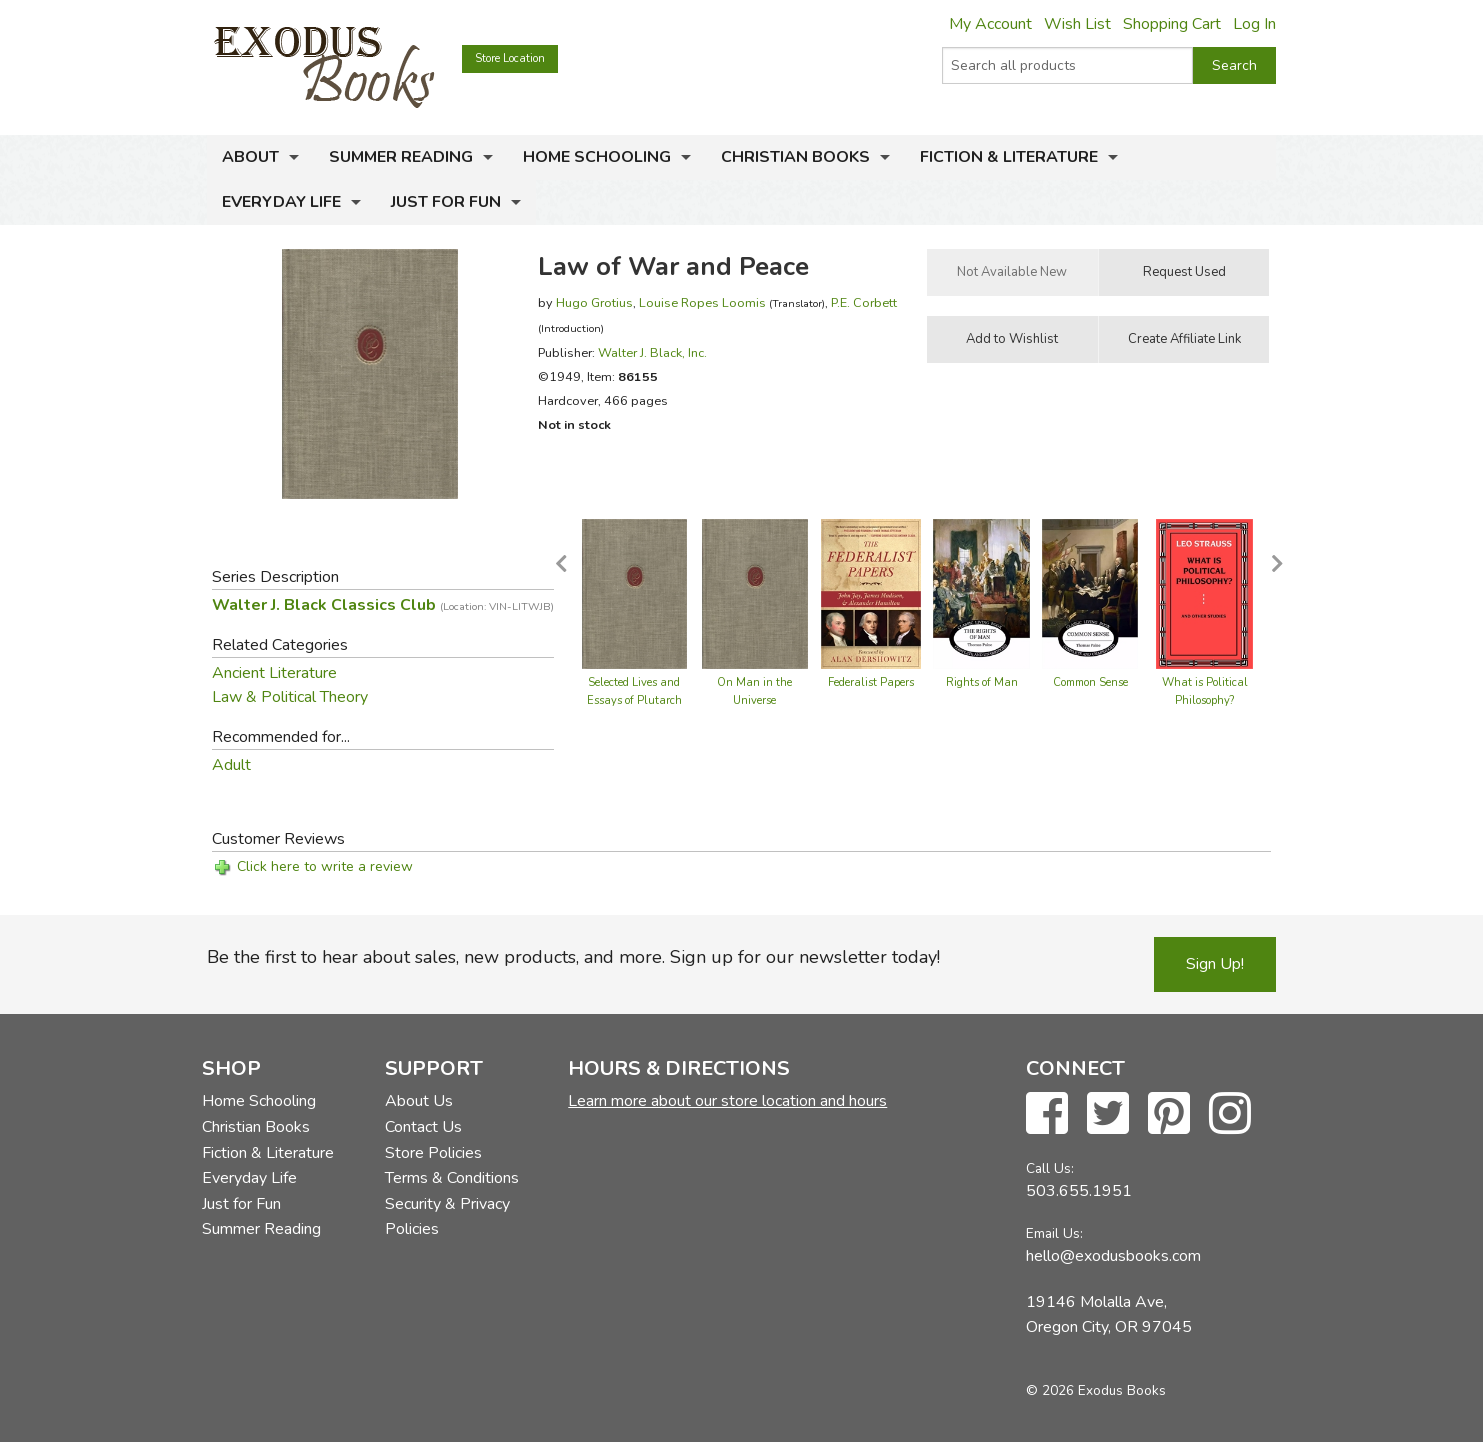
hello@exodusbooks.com (1113, 1256)
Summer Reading (401, 157)
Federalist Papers (871, 682)
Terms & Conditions (452, 1178)
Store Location (510, 58)
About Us (419, 1101)
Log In (1254, 24)
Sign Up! (1215, 964)
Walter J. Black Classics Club (383, 605)
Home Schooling (597, 157)
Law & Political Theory (290, 697)
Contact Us (423, 1127)
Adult (231, 765)
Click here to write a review (325, 866)
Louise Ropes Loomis (702, 302)
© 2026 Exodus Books (1096, 1390)
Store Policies (433, 1153)
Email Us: (1054, 1233)
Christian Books (795, 157)
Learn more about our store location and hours (727, 1101)
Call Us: (1050, 1168)
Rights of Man (982, 682)
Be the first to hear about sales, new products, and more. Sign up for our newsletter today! (573, 957)
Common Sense (1090, 682)
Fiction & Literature (1009, 157)
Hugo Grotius (594, 302)
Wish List (1077, 24)
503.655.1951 (1079, 1191)
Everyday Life (281, 202)
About (250, 157)
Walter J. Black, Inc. (652, 352)
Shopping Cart (1172, 24)
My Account (990, 24)
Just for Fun (446, 202)
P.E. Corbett (864, 302)
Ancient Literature (274, 673)
